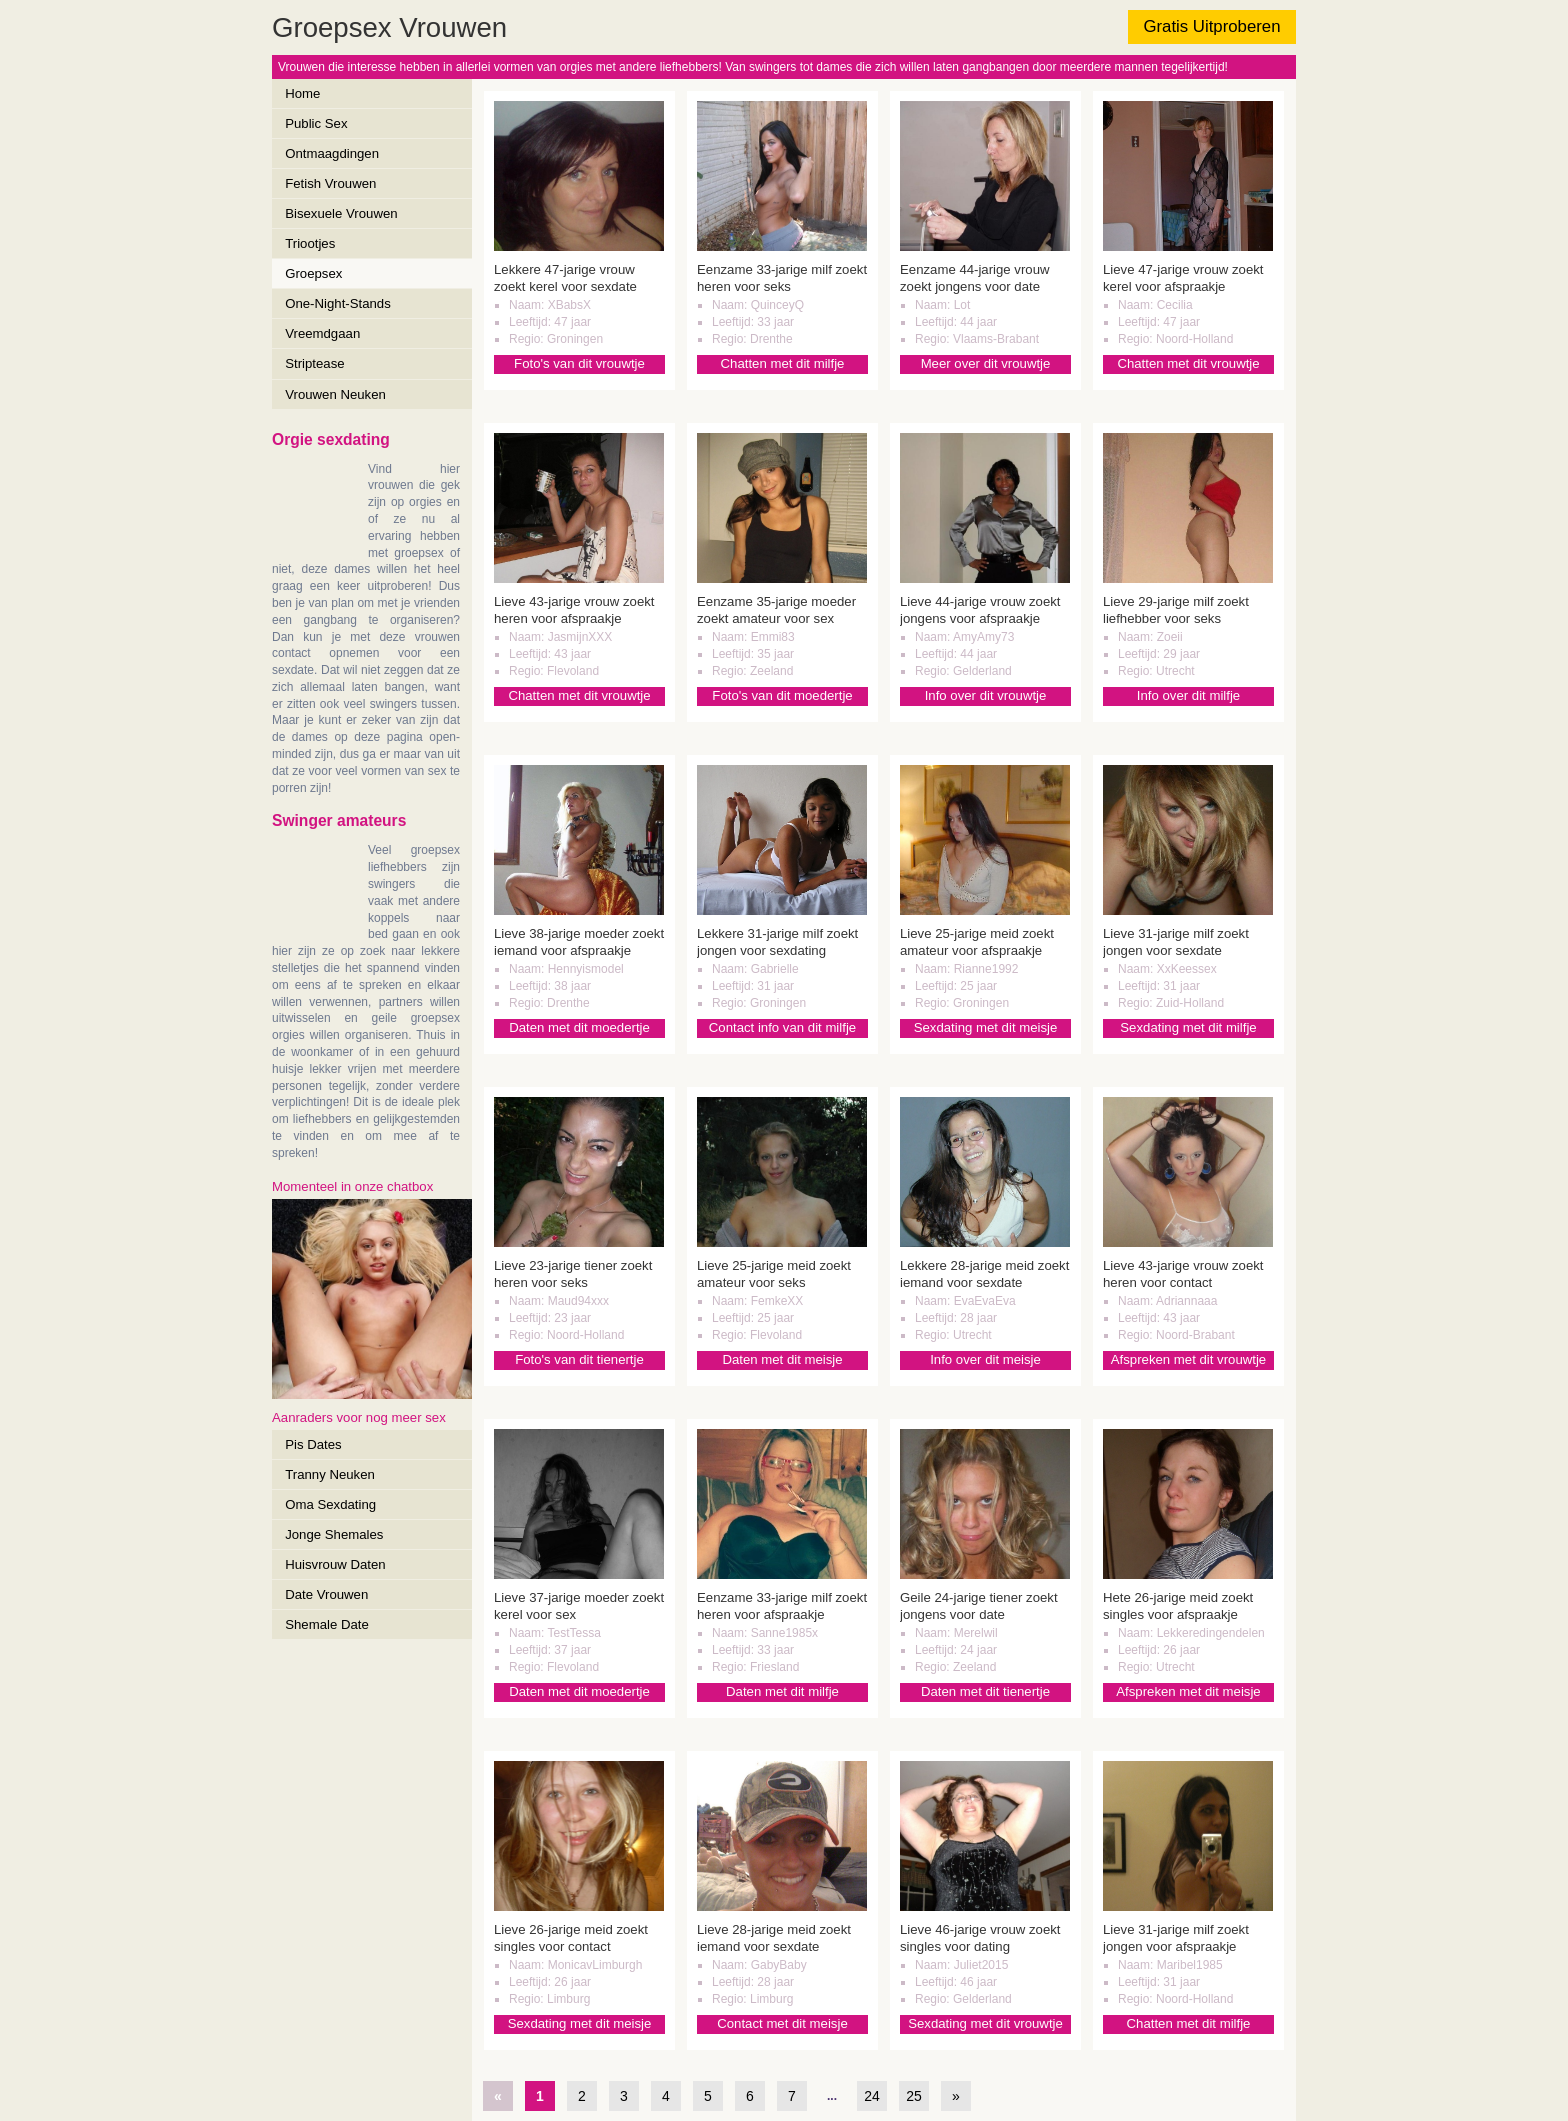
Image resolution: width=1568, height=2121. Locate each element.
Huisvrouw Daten (335, 1564)
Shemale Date (327, 1624)
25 (914, 2096)
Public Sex (316, 123)
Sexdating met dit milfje (1188, 1027)
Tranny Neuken (330, 1474)
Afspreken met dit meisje (1188, 1691)
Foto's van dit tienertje (579, 1359)
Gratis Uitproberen (1211, 26)
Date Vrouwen (326, 1594)
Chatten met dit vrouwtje (1188, 363)
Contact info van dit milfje (782, 1027)
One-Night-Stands (338, 303)
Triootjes (310, 243)
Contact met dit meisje (782, 2023)
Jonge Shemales (334, 1534)
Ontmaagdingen (332, 153)
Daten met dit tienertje (985, 1691)
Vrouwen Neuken (335, 394)
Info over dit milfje (1188, 695)
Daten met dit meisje (782, 1359)
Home (302, 93)
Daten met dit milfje (782, 1691)
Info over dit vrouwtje (986, 695)
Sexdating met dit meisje (986, 1027)
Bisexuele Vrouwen (341, 213)
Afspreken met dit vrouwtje (1188, 1359)
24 (872, 2096)
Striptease (314, 363)
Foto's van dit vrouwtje (579, 363)
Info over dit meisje (985, 1359)
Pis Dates (313, 1444)
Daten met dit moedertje (579, 1027)
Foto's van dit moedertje (782, 695)
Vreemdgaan (322, 333)
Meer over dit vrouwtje (986, 363)
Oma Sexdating (330, 1504)
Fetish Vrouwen (330, 183)
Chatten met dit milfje (783, 363)
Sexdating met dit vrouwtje (985, 2023)
